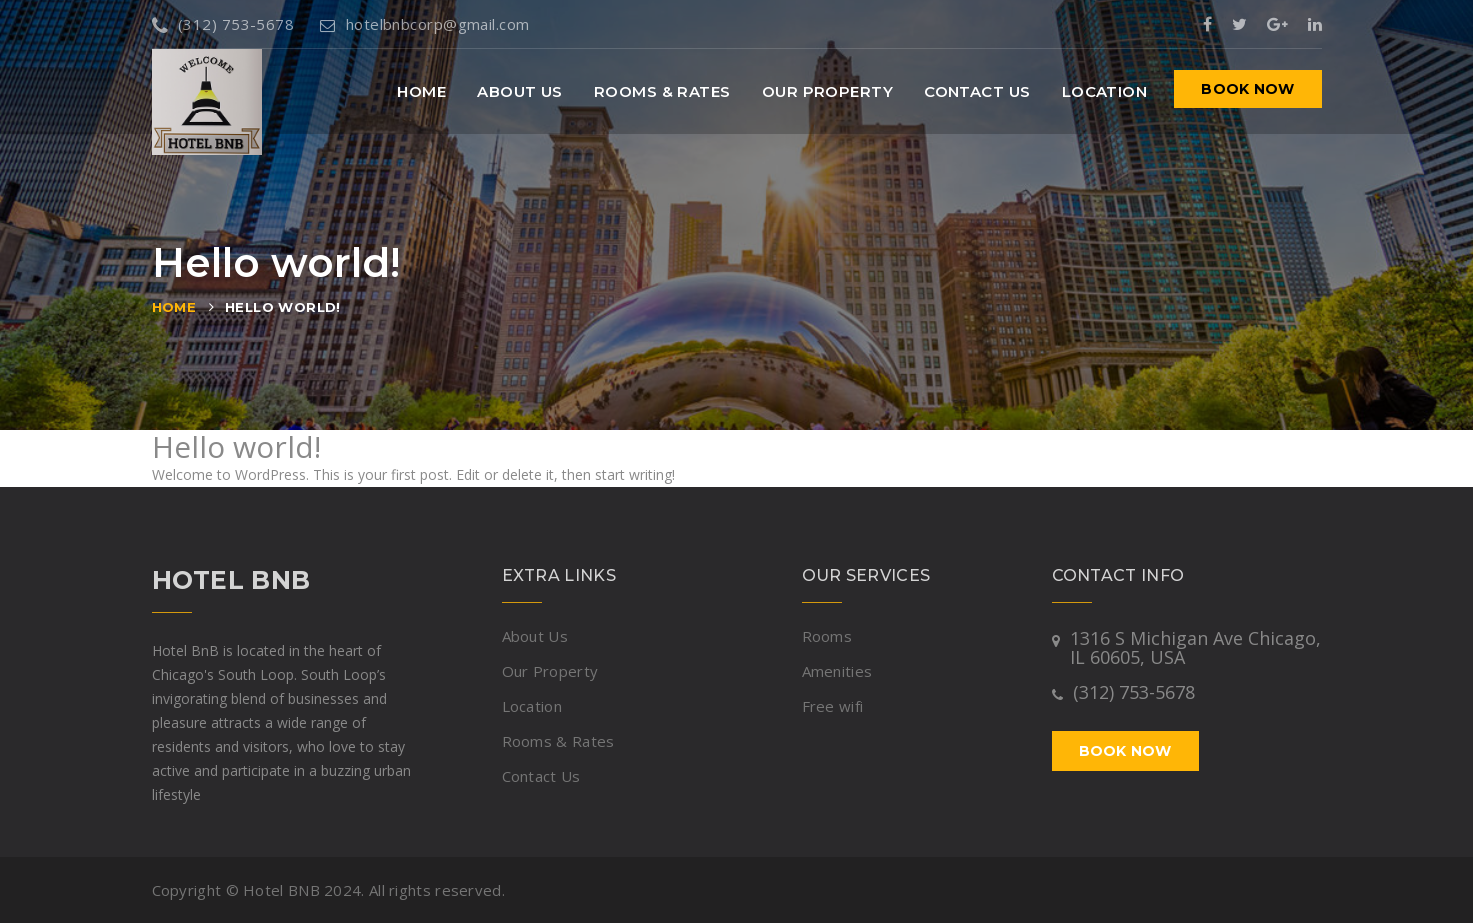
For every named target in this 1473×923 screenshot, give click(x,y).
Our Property (827, 91)
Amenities (837, 671)
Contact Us (977, 91)
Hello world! (283, 307)
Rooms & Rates (662, 91)
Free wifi (833, 706)
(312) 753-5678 (223, 24)
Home (421, 91)
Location (1105, 91)
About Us (520, 91)
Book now (1247, 89)
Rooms (827, 636)
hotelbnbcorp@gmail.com (424, 24)
